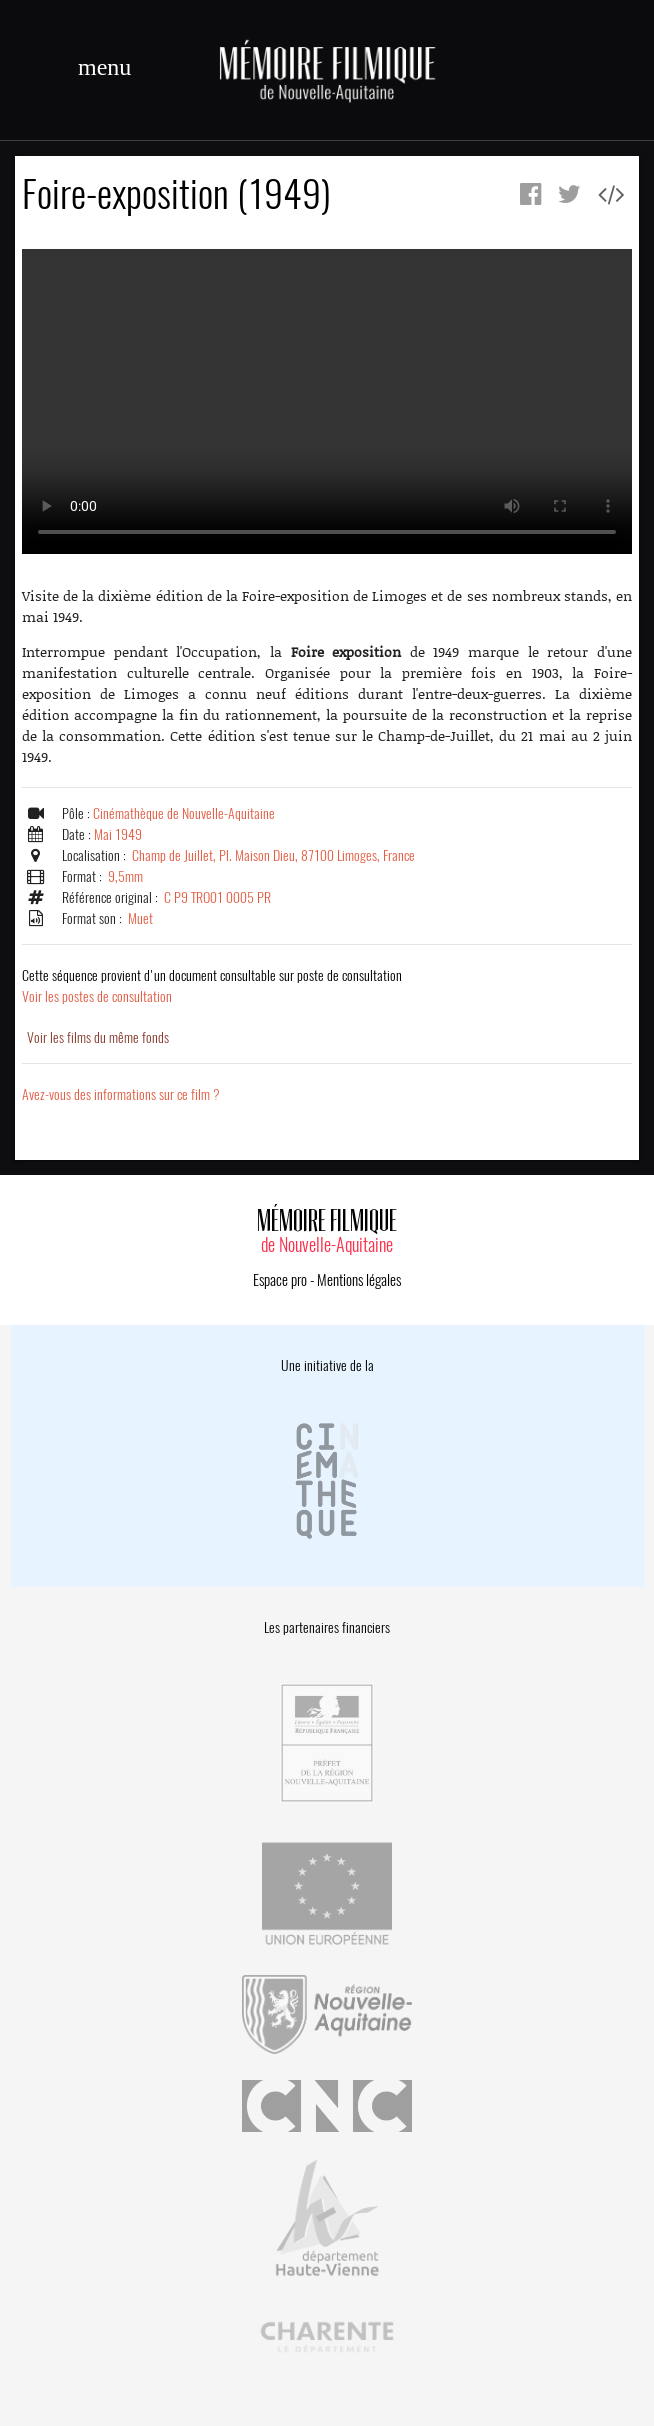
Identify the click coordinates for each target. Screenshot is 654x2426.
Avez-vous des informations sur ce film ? (121, 1094)
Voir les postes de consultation (212, 986)
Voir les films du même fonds (98, 1037)
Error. (327, 401)
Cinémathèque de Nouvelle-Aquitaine (184, 813)
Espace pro (280, 1280)
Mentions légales (359, 1280)
